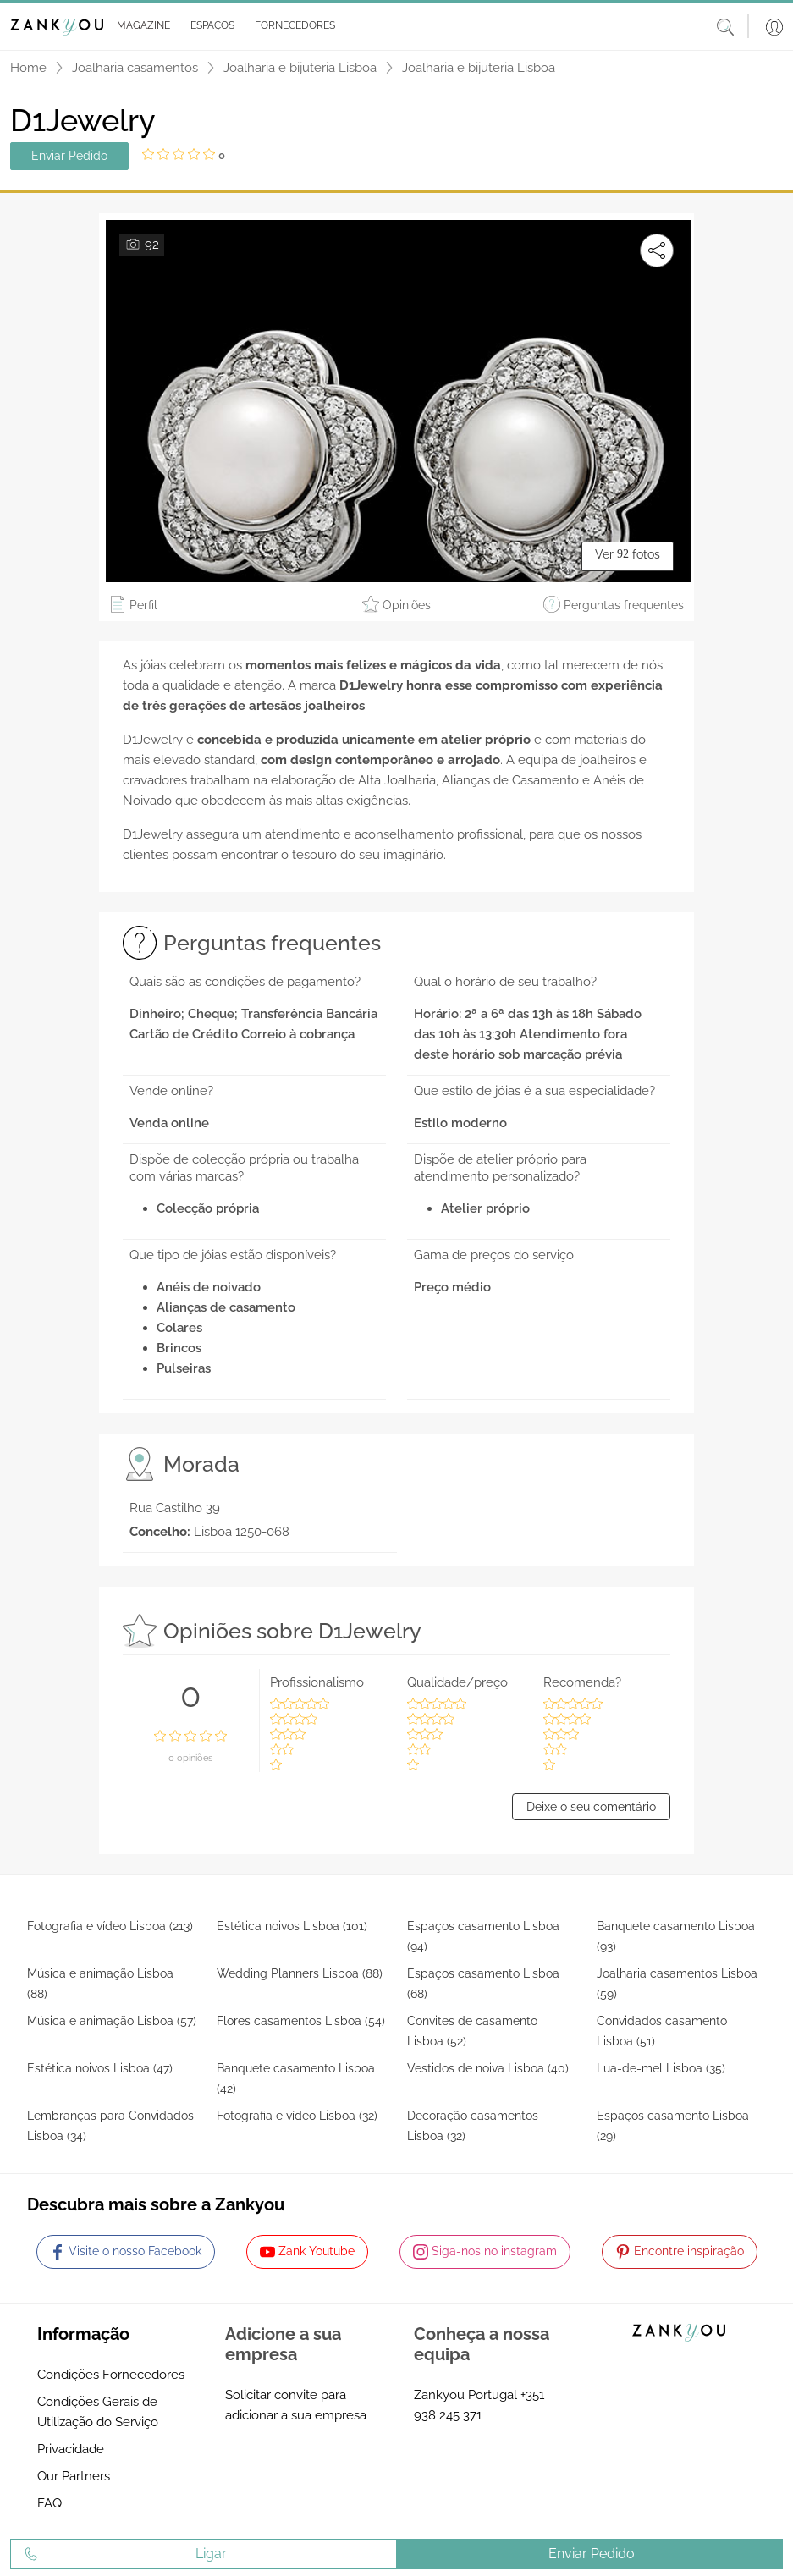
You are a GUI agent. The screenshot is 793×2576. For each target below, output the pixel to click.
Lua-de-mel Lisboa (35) (661, 2068)
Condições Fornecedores (110, 2374)
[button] (140, 26)
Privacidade (70, 2449)
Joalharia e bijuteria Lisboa (300, 67)
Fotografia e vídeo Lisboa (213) (110, 1926)
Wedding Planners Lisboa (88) (300, 1973)
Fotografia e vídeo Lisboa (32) (297, 2115)
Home (28, 67)
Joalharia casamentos (135, 67)
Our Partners (73, 2476)
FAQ (49, 2503)
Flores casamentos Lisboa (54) (301, 2021)
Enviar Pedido (69, 155)
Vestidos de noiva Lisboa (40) (488, 2068)
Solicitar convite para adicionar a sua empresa (295, 2405)
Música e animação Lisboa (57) (111, 2021)
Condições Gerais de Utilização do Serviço (97, 2412)
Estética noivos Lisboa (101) (292, 1926)
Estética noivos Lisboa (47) (100, 2068)
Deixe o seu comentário (591, 1807)
